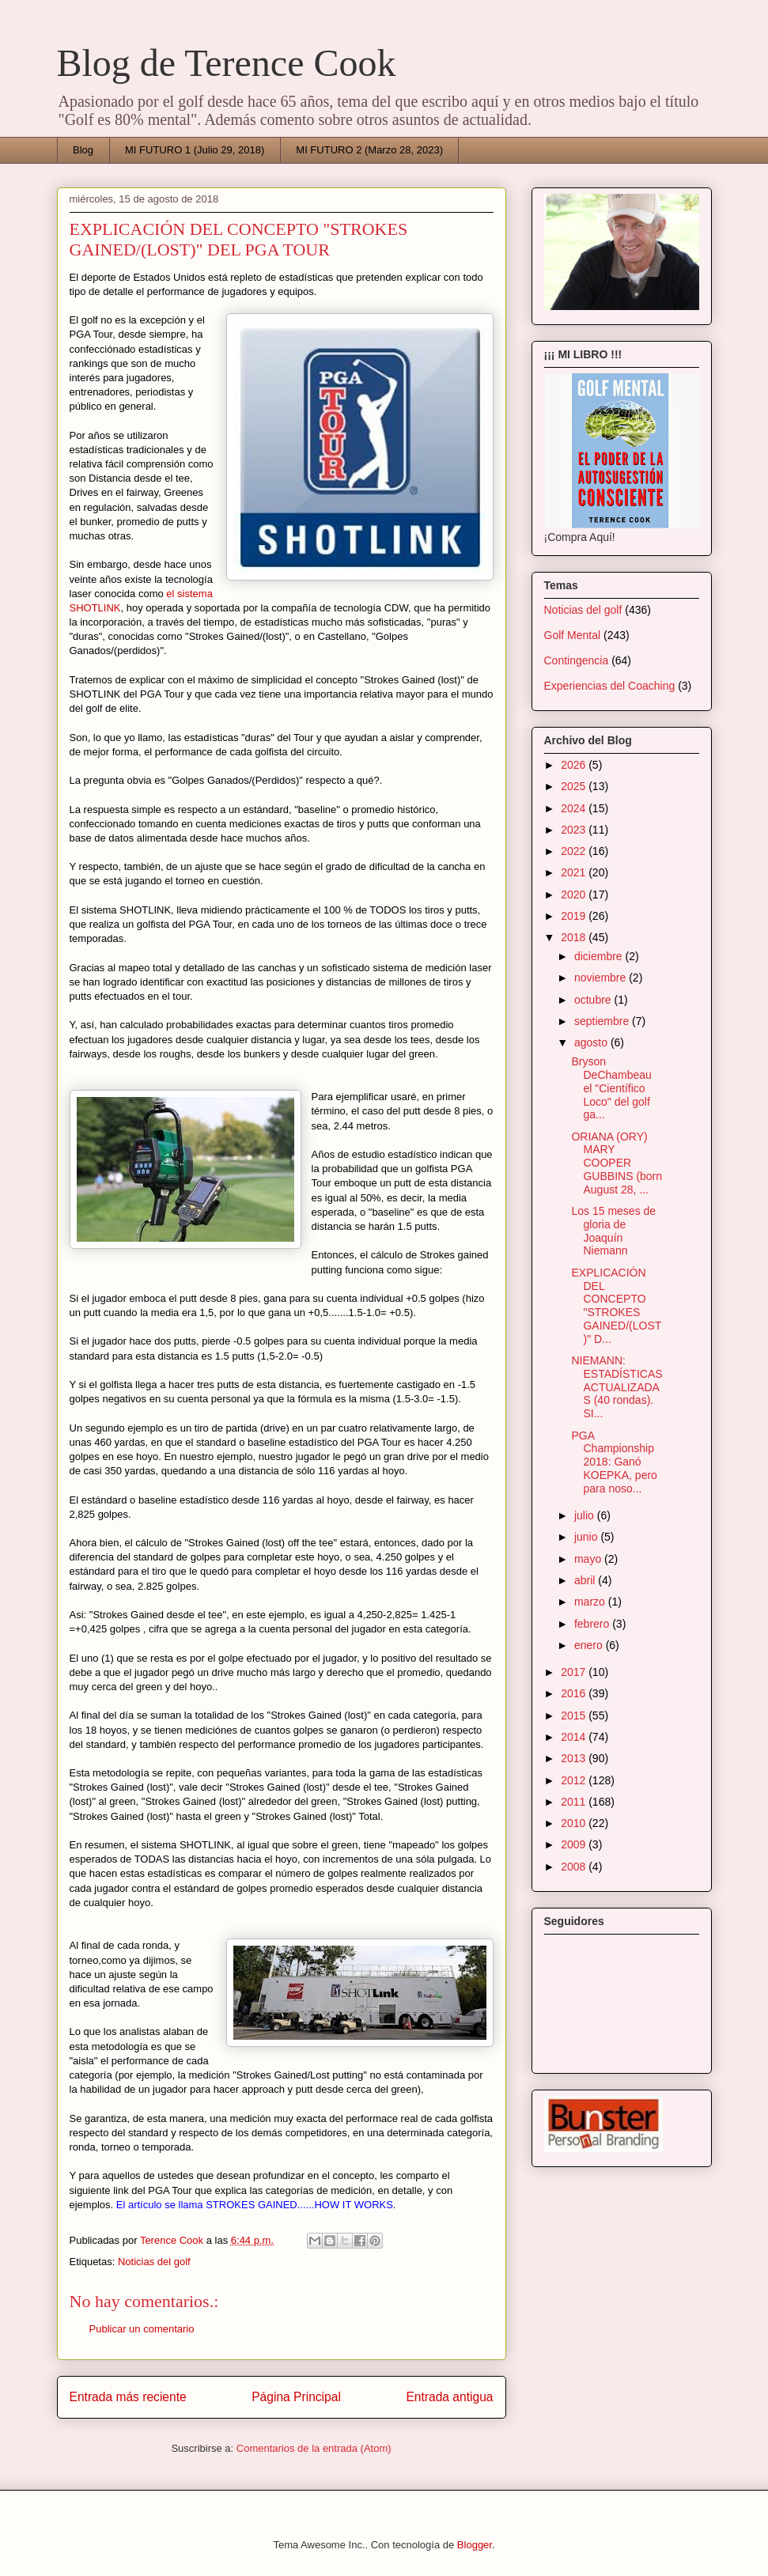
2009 (574, 1844)
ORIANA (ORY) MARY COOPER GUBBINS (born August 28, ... (616, 1163)
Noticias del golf (154, 2262)
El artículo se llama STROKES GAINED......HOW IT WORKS (254, 2205)
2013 (574, 1758)
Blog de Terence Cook (226, 63)
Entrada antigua (449, 2397)
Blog (83, 150)
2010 (574, 1823)
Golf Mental (572, 635)
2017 (574, 1672)
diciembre (600, 956)
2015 (574, 1715)
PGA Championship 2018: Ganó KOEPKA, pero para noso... (613, 1462)
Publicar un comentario (142, 2329)
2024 (574, 808)
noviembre (601, 977)
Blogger (474, 2545)
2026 (574, 764)
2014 (574, 1737)
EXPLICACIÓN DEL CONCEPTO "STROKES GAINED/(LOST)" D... (616, 1305)
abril (586, 1580)
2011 (574, 1801)
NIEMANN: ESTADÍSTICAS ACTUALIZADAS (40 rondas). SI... (616, 1387)
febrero (593, 1623)
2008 (574, 1866)
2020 (574, 894)
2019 (574, 916)
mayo (589, 1559)
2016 (574, 1693)
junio (587, 1536)
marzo (591, 1601)
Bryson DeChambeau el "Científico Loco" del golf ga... (611, 1088)
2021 (574, 872)
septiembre (603, 1021)
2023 (574, 829)
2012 (574, 1780)
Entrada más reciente (128, 2397)
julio (585, 1515)
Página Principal (296, 2397)
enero (590, 1645)
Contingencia (576, 660)
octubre (594, 999)
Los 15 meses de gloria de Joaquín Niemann (613, 1231)
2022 (574, 851)
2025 (574, 786)
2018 (574, 937)
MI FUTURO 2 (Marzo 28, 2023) (369, 150)
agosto (592, 1042)
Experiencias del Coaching (609, 685)
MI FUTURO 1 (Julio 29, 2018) (194, 150)
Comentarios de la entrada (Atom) (314, 2448)
